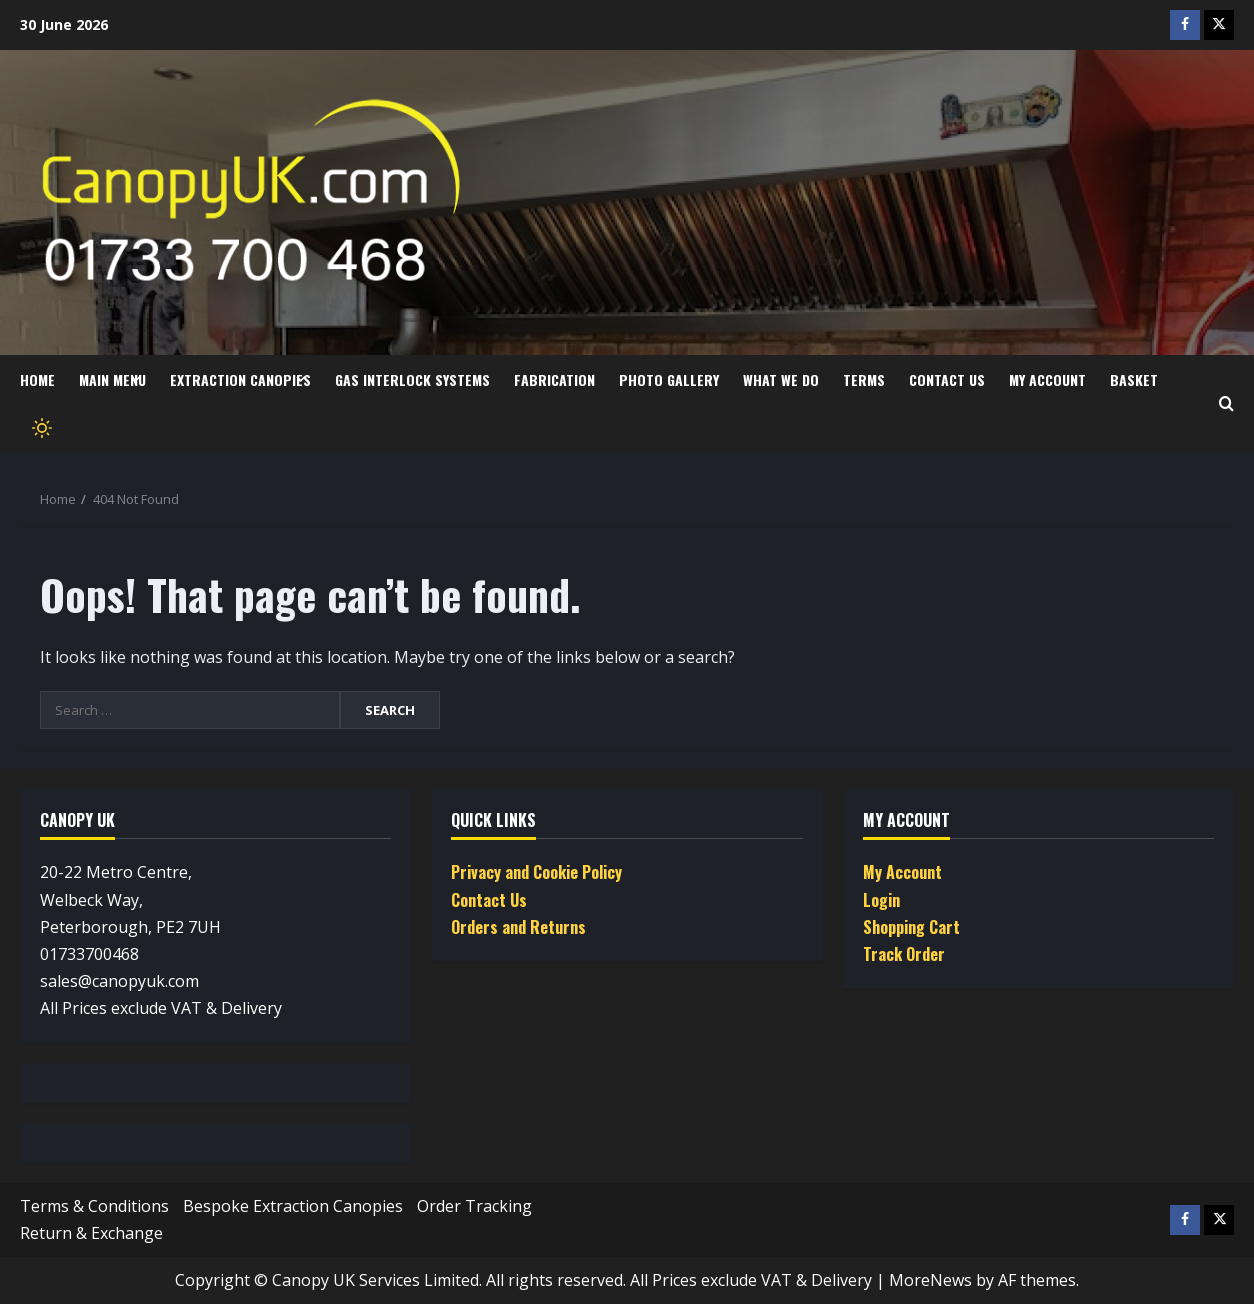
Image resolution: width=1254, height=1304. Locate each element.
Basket (1134, 379)
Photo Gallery (669, 379)
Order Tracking (474, 1206)
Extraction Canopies (240, 379)
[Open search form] (1226, 404)
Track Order (904, 954)
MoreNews (930, 1280)
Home (37, 379)
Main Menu (112, 379)
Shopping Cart (911, 927)
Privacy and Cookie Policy (536, 872)
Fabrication (554, 379)
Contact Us (947, 379)
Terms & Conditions (94, 1206)
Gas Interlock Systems (412, 379)
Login (881, 900)
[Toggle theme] (40, 428)
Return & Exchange (91, 1233)
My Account (1047, 379)
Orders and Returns (518, 927)
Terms (864, 379)
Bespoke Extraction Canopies (293, 1206)
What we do (781, 379)
